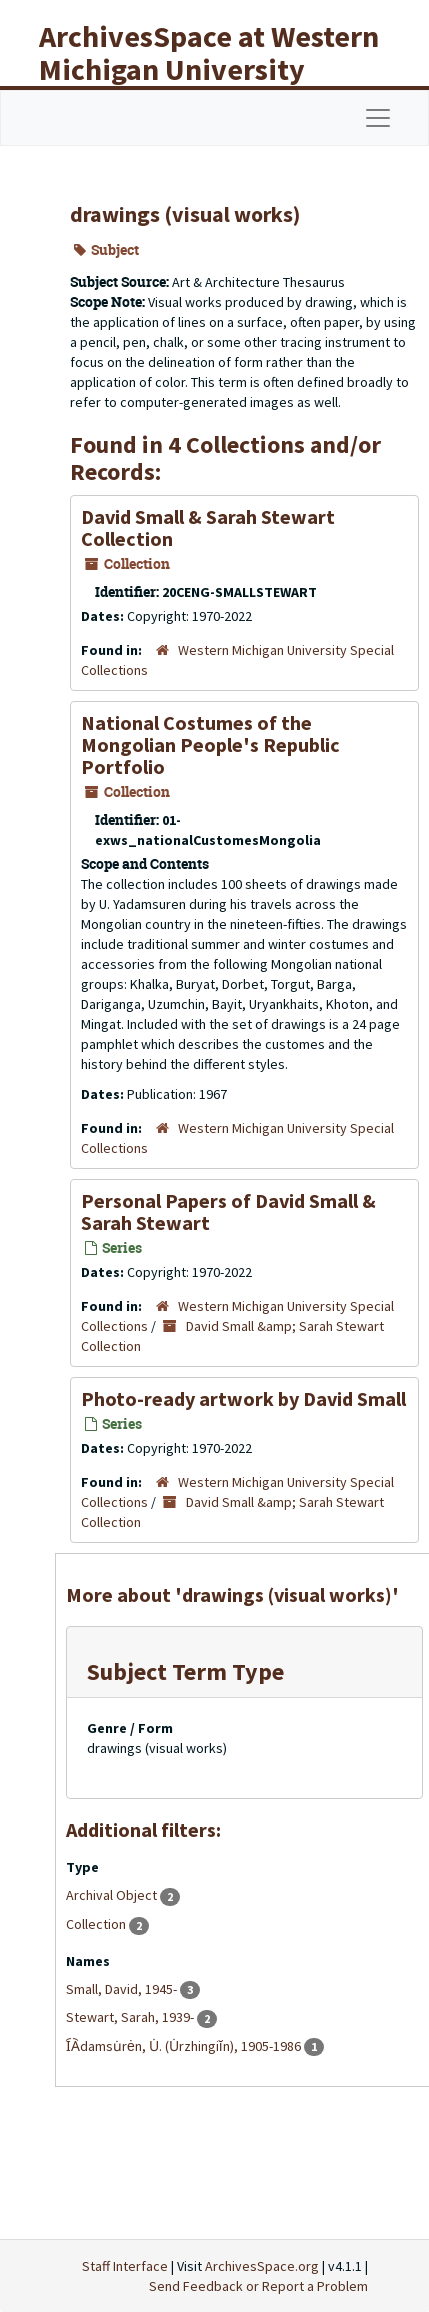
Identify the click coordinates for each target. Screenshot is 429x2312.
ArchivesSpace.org (262, 2266)
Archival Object (113, 1895)
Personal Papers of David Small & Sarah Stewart (228, 1211)
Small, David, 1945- (123, 1989)
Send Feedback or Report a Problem (258, 2286)
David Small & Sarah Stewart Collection (208, 527)
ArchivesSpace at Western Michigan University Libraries (209, 69)
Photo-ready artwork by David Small (243, 1398)
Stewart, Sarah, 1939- (131, 2017)
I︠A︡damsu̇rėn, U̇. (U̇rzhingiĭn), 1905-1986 (185, 2046)
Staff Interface (125, 2266)
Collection (97, 1924)
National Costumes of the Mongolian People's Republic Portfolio (210, 744)
